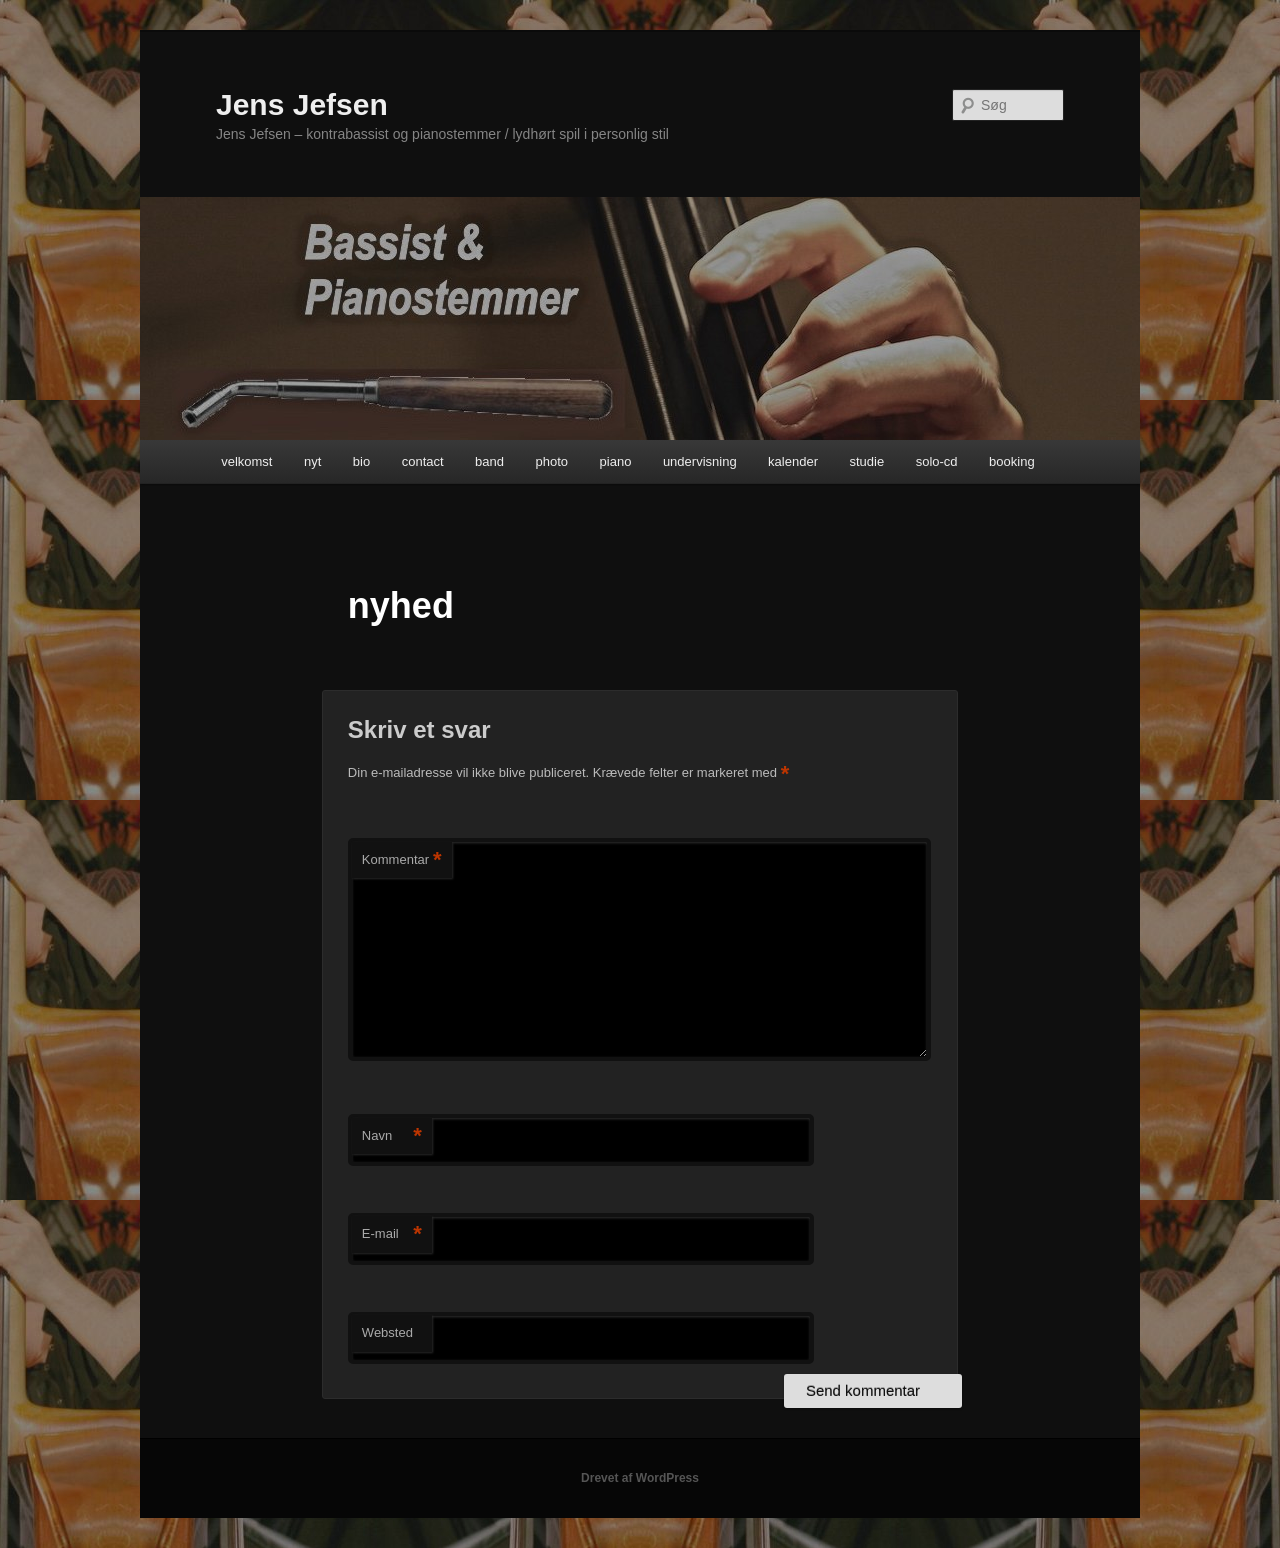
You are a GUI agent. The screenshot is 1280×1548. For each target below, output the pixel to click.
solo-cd (937, 461)
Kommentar (402, 860)
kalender (793, 461)
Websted (387, 1332)
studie (866, 461)
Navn (392, 1136)
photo (552, 461)
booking (1012, 461)
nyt (312, 461)
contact (423, 461)
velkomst (246, 461)
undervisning (700, 461)
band (489, 461)
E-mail (392, 1234)
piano (616, 461)
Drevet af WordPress (640, 1478)
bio (361, 461)
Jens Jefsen (302, 104)
